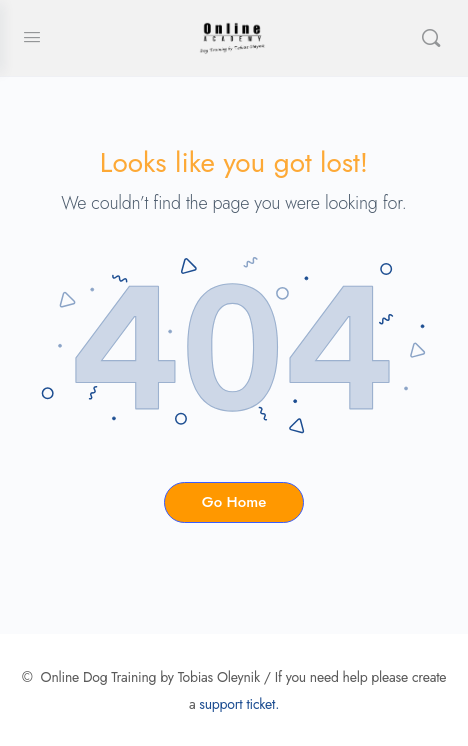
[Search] (431, 38)
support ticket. (239, 704)
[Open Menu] (32, 37)
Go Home (234, 502)
